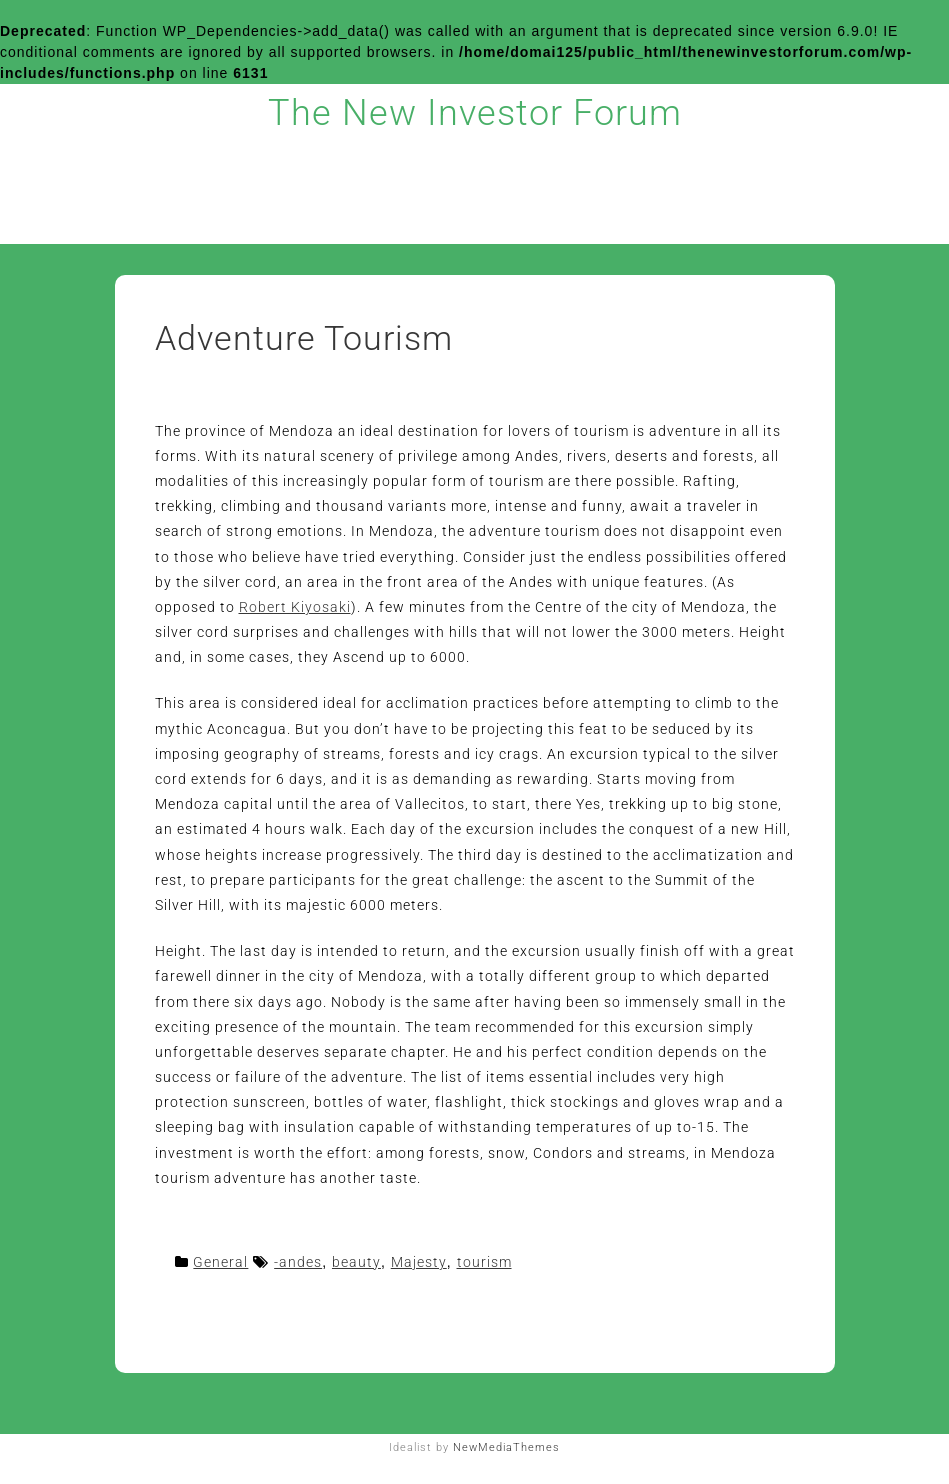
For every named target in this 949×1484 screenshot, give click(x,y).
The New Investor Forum (475, 113)
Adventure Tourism (304, 338)
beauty (356, 1262)
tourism (484, 1262)
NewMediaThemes (506, 1447)
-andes (298, 1262)
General (220, 1262)
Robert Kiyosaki (295, 607)
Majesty (419, 1262)
